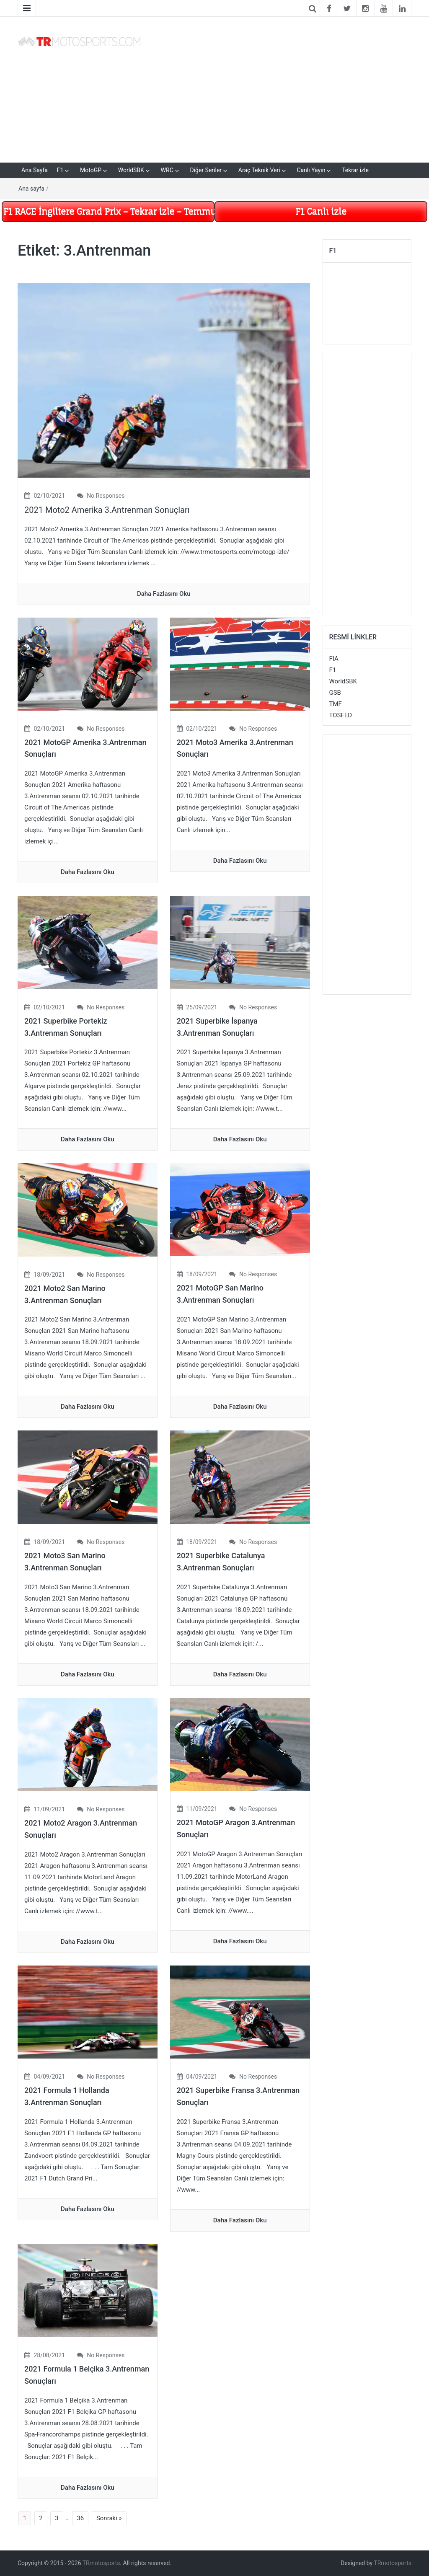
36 (80, 2518)
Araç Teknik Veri (259, 170)
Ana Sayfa (34, 170)
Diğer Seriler (206, 170)
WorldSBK (131, 170)
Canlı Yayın (311, 170)
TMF (335, 704)
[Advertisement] (282, 88)
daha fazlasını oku (164, 593)
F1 (60, 170)
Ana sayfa (31, 188)
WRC (167, 170)
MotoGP (90, 170)
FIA (334, 658)
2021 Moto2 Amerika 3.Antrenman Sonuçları (107, 510)
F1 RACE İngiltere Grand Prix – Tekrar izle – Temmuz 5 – (108, 211)
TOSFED (340, 715)
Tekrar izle (355, 170)
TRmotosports (101, 2563)
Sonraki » (109, 2518)
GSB (335, 692)
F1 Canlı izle (320, 211)
